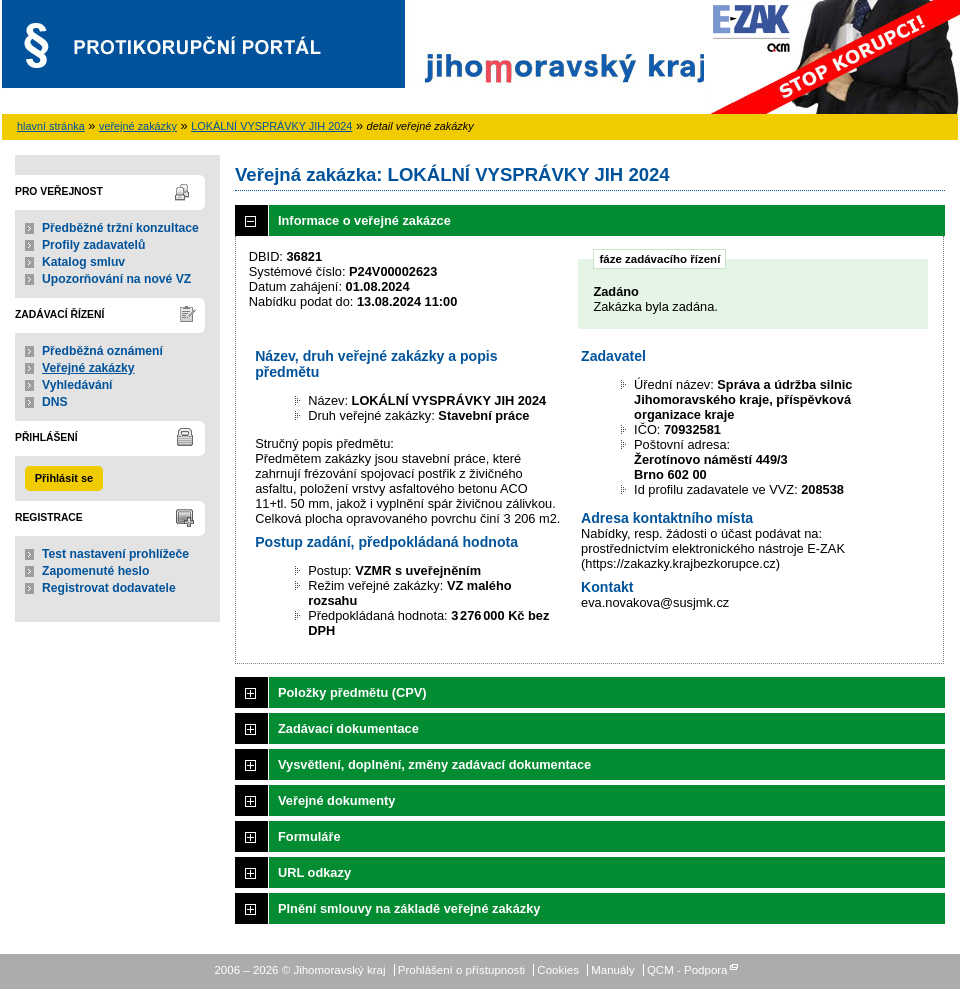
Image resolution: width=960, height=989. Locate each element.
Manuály (613, 970)
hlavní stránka (51, 126)
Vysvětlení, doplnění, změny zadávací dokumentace (434, 764)
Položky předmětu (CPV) (352, 692)
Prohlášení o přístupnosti (461, 970)
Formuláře (309, 836)
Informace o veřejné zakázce (364, 220)
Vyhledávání (77, 385)
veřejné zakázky (138, 126)
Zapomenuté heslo (95, 571)
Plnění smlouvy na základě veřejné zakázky (409, 908)
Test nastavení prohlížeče (115, 554)
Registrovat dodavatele (109, 588)
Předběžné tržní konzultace (120, 228)
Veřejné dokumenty (336, 800)
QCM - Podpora (687, 970)
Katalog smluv (83, 262)
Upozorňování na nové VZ (116, 279)
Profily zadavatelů (93, 245)
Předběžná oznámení (102, 351)
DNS (55, 402)
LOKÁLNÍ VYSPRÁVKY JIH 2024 (271, 126)
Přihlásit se (64, 478)
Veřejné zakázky (88, 368)
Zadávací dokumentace (348, 728)
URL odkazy (314, 872)
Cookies (558, 970)
